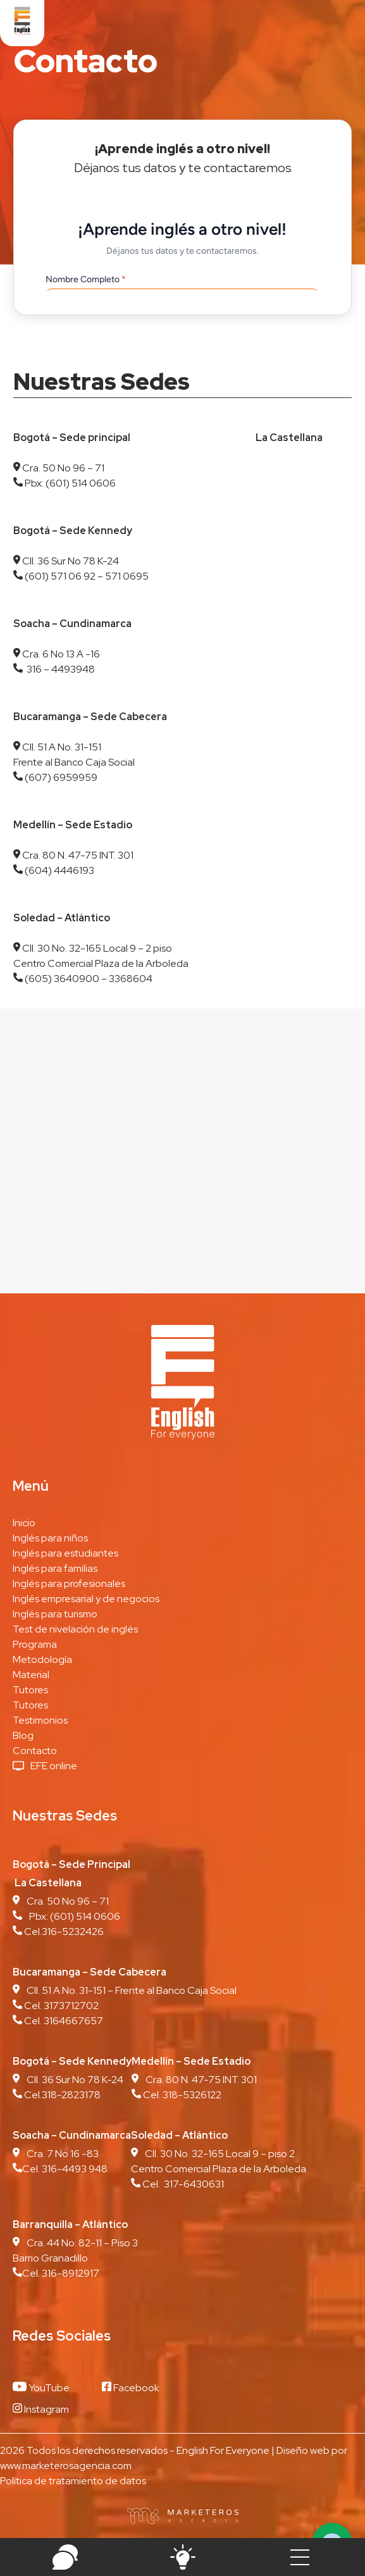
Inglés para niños (50, 1538)
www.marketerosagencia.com (66, 2465)
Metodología (42, 1659)
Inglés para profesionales (69, 1583)
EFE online (53, 1765)
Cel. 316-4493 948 (60, 2168)
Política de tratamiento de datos (73, 2480)
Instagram (41, 2409)
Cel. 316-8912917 (56, 2273)
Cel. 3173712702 (60, 2005)
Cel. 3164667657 (63, 2020)
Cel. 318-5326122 (181, 2094)
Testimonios (40, 1720)
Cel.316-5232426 (63, 1931)
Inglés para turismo (55, 1614)
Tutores (30, 1689)
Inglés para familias (55, 1568)
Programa (35, 1644)
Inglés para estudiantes (65, 1553)
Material (31, 1674)
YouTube (41, 2387)
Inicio (24, 1522)
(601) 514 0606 (85, 1916)
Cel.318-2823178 (61, 2094)
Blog (23, 1735)
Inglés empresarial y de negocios (86, 1598)
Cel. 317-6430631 (182, 2184)
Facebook (130, 2387)
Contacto (35, 1750)
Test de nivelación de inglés (75, 1629)
